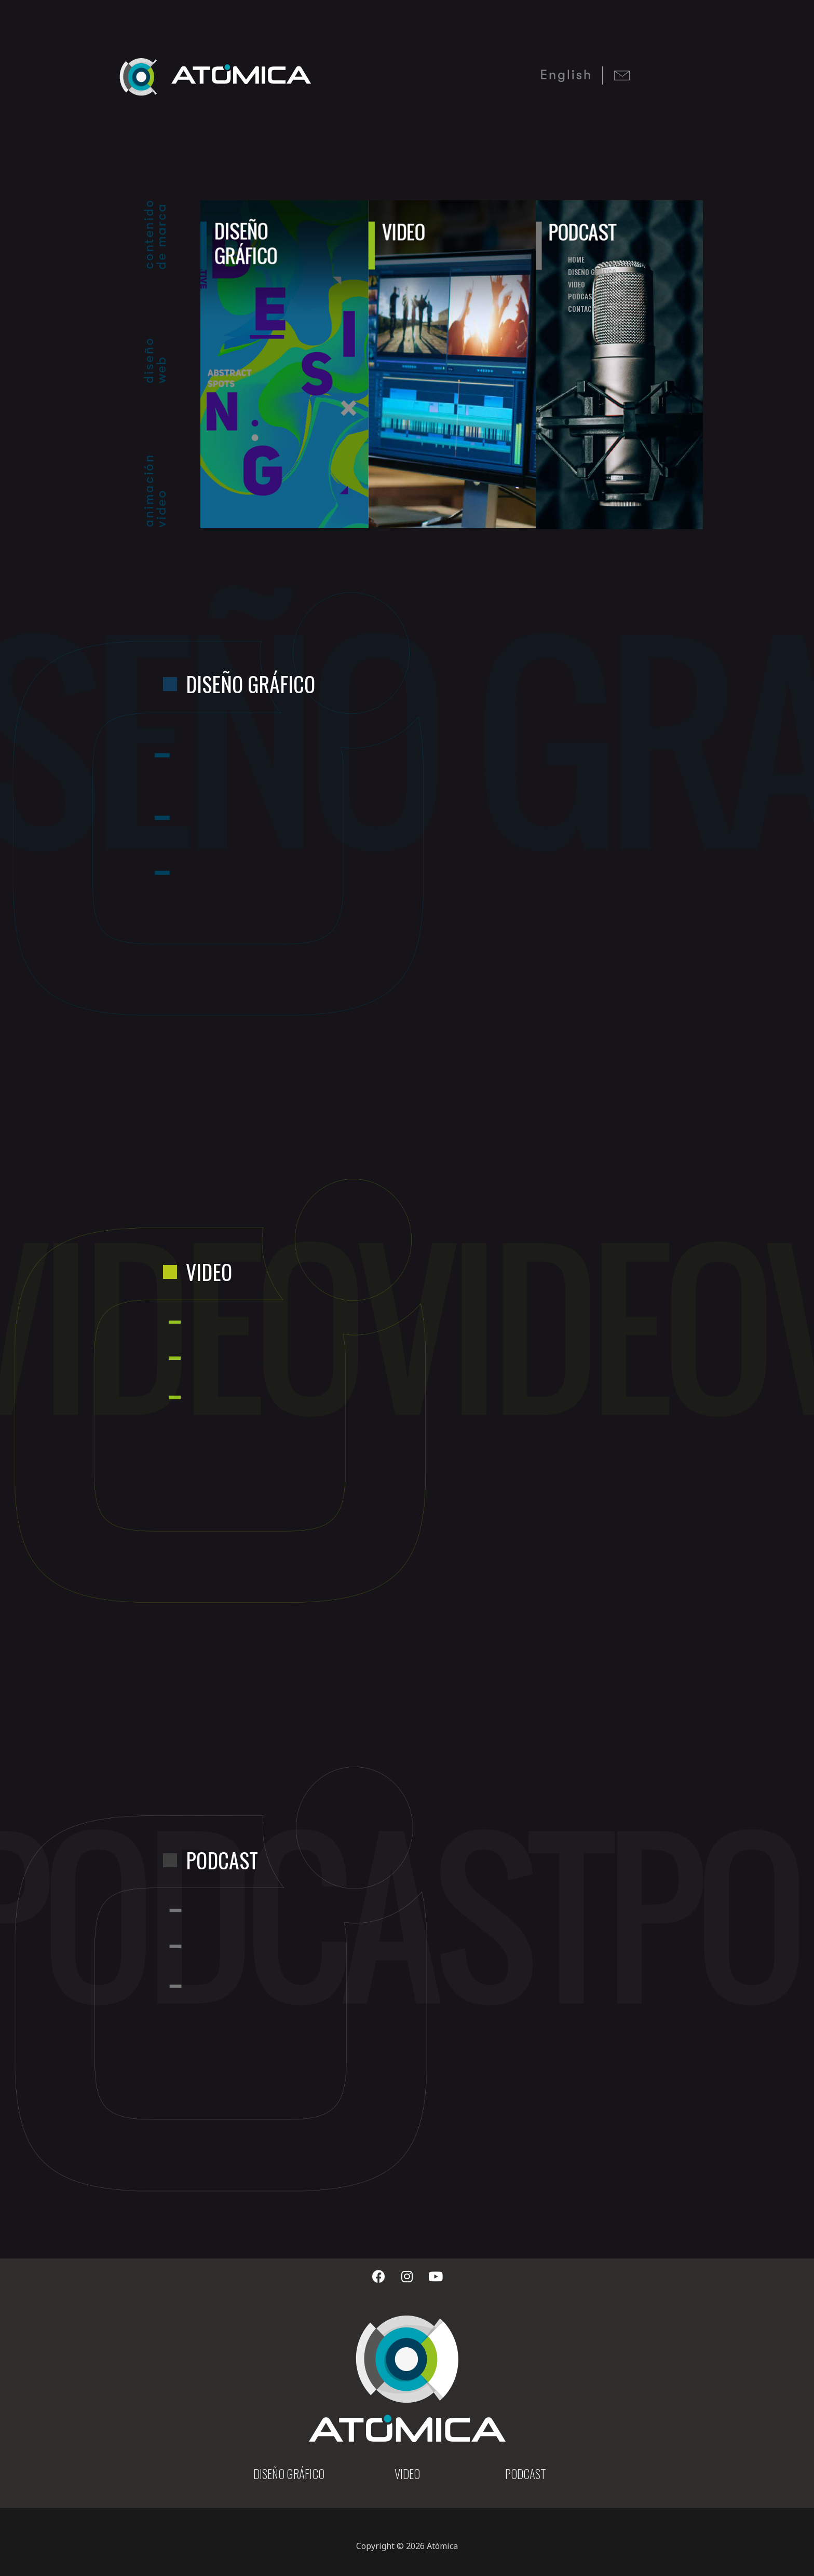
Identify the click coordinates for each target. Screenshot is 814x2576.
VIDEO (407, 2474)
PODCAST (525, 2474)
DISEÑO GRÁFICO (288, 2474)
